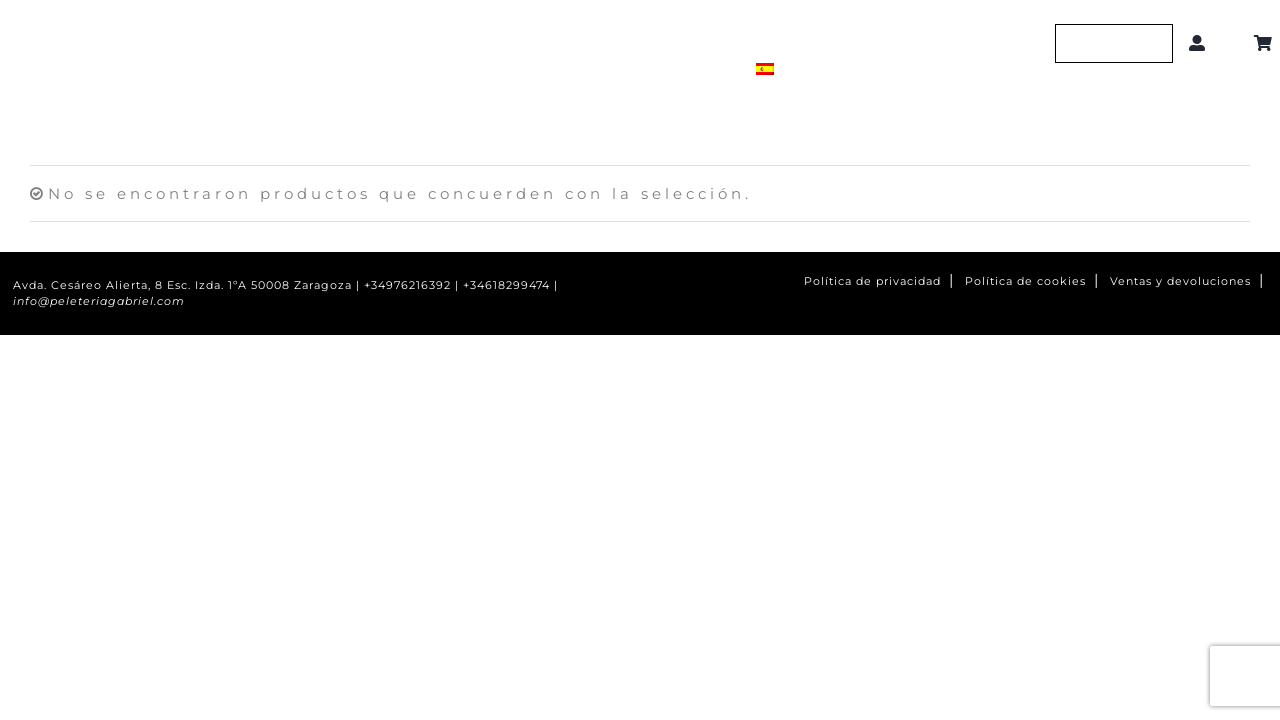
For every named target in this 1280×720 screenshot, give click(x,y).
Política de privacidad (872, 281)
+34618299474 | (510, 285)
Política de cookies (1025, 281)
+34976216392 (407, 285)
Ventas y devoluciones (1180, 281)
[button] (1233, 43)
